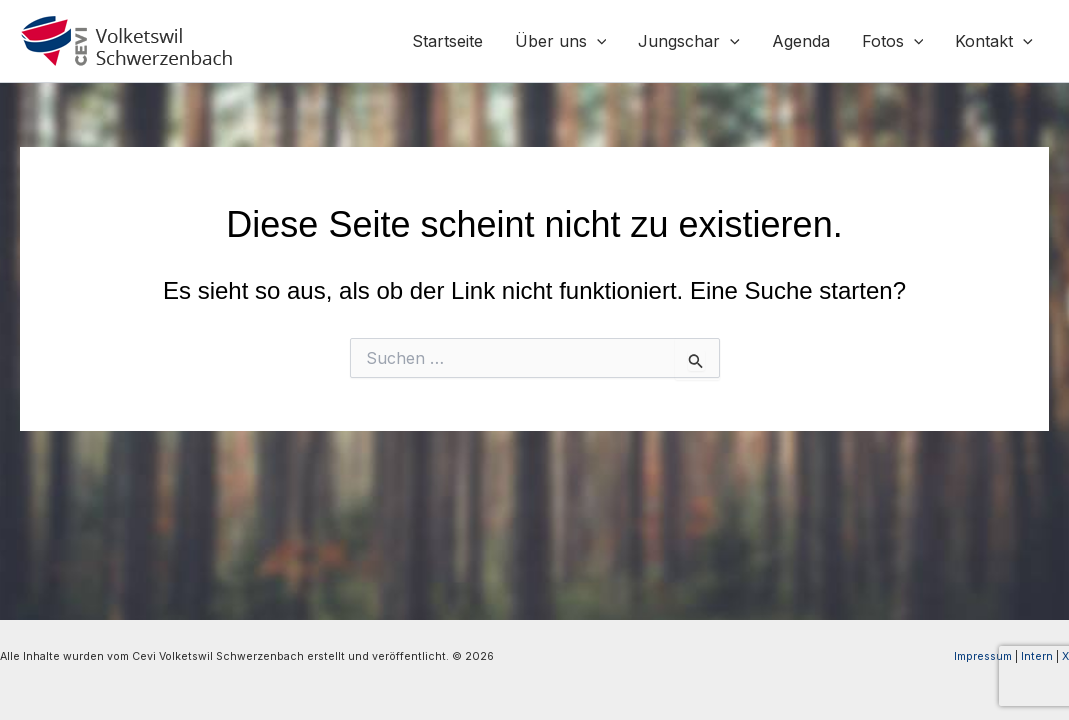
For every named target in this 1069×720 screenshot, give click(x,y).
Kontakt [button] (994, 41)
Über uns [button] (561, 41)
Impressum (983, 656)
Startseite (447, 41)
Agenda (801, 41)
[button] (597, 41)
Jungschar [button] (689, 41)
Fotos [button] (893, 41)
